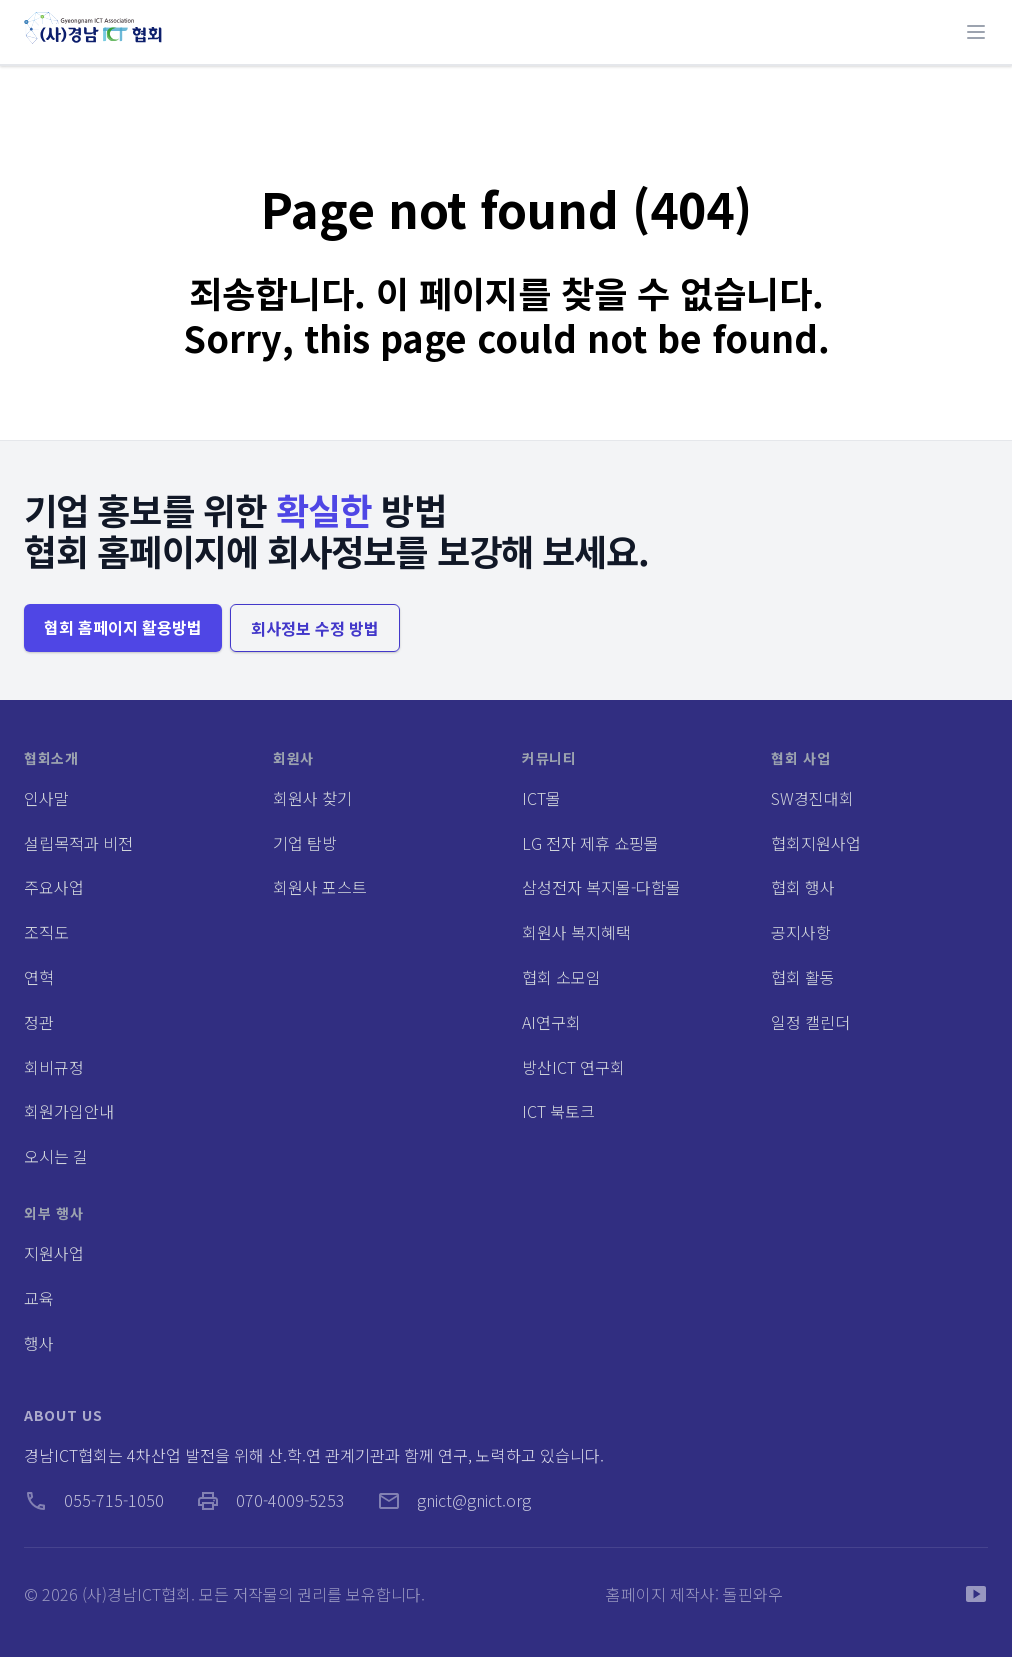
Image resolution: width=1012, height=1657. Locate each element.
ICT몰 (541, 798)
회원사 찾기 (312, 798)
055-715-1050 (94, 1500)
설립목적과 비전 (78, 843)
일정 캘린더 (810, 1022)
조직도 (46, 932)
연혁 (39, 977)
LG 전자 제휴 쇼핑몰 (590, 843)
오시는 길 (56, 1156)
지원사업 (54, 1253)
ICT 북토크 (558, 1111)
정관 (39, 1022)
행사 (39, 1343)
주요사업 (54, 887)
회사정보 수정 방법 (315, 628)
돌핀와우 (753, 1594)
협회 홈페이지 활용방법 (123, 627)
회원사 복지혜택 (576, 932)
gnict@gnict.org (454, 1500)
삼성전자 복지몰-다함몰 (601, 887)
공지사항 (801, 932)
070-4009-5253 (270, 1500)
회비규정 (54, 1067)
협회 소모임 (561, 977)
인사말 (46, 798)
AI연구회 (551, 1022)
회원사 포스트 (320, 887)
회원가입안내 (69, 1111)
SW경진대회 (812, 798)
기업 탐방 (305, 843)
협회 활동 (803, 977)
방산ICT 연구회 (573, 1067)
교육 (39, 1298)
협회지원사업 (816, 843)
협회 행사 (803, 887)
